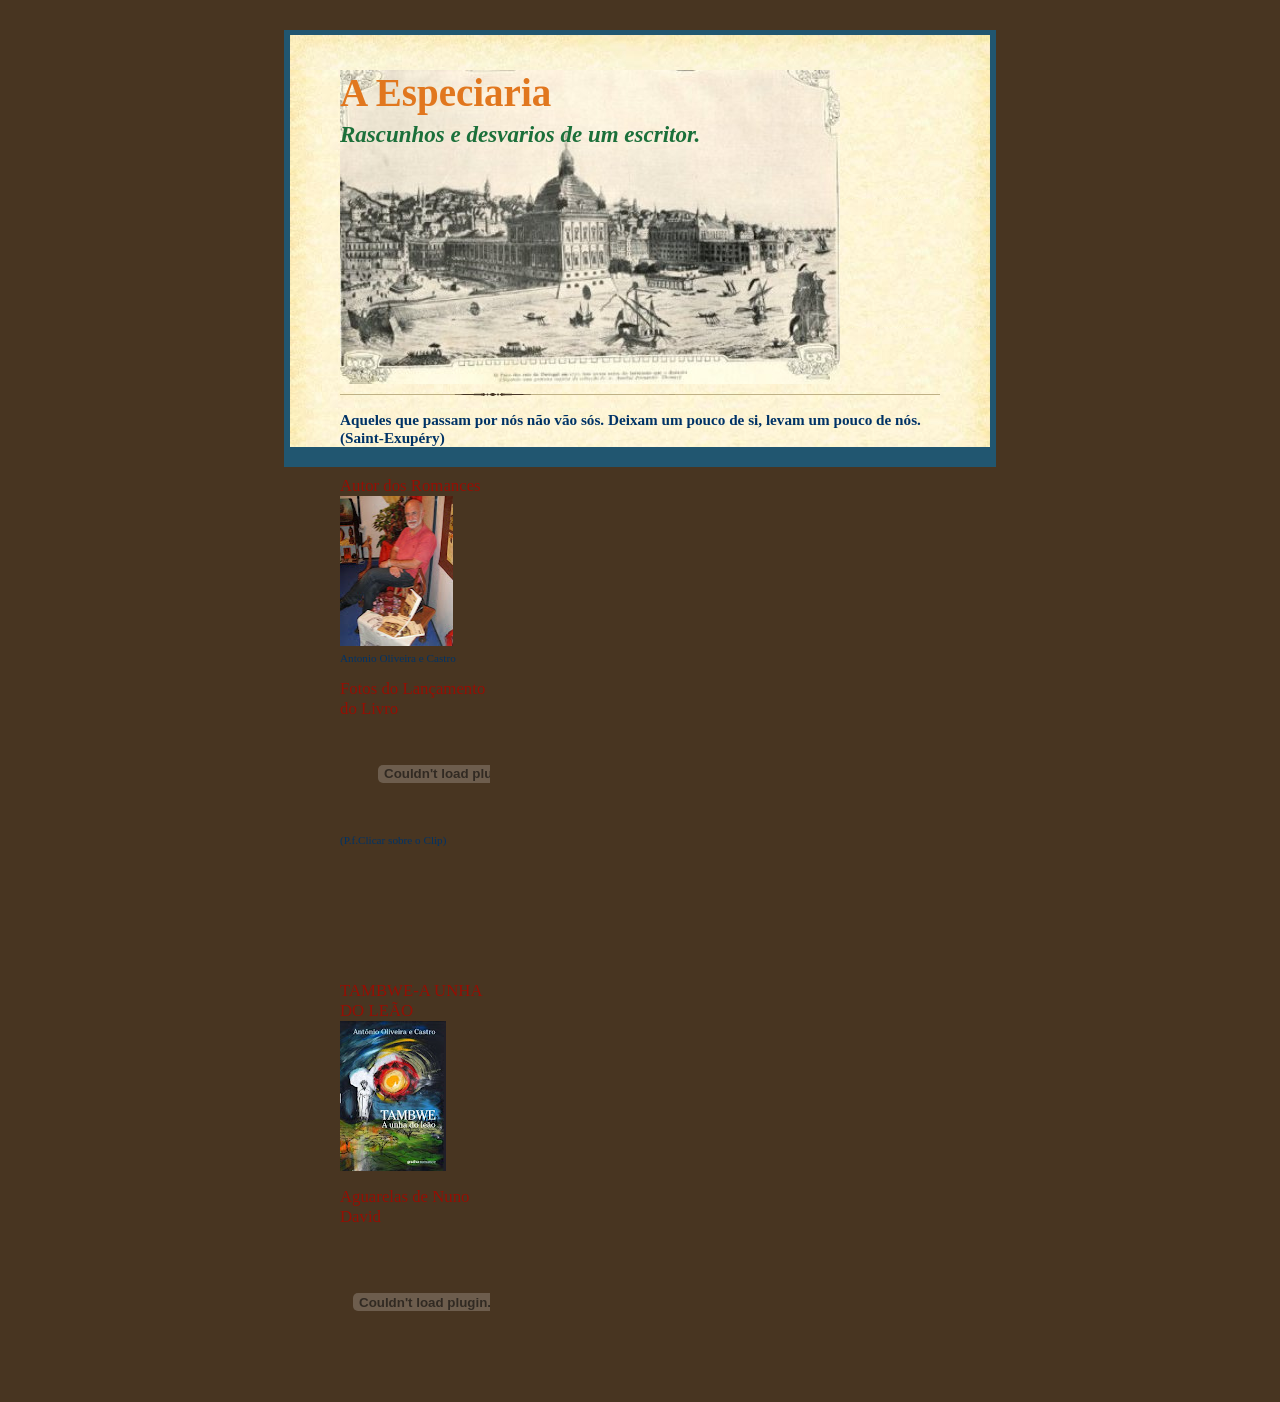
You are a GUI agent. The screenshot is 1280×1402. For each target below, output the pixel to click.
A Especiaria (445, 92)
